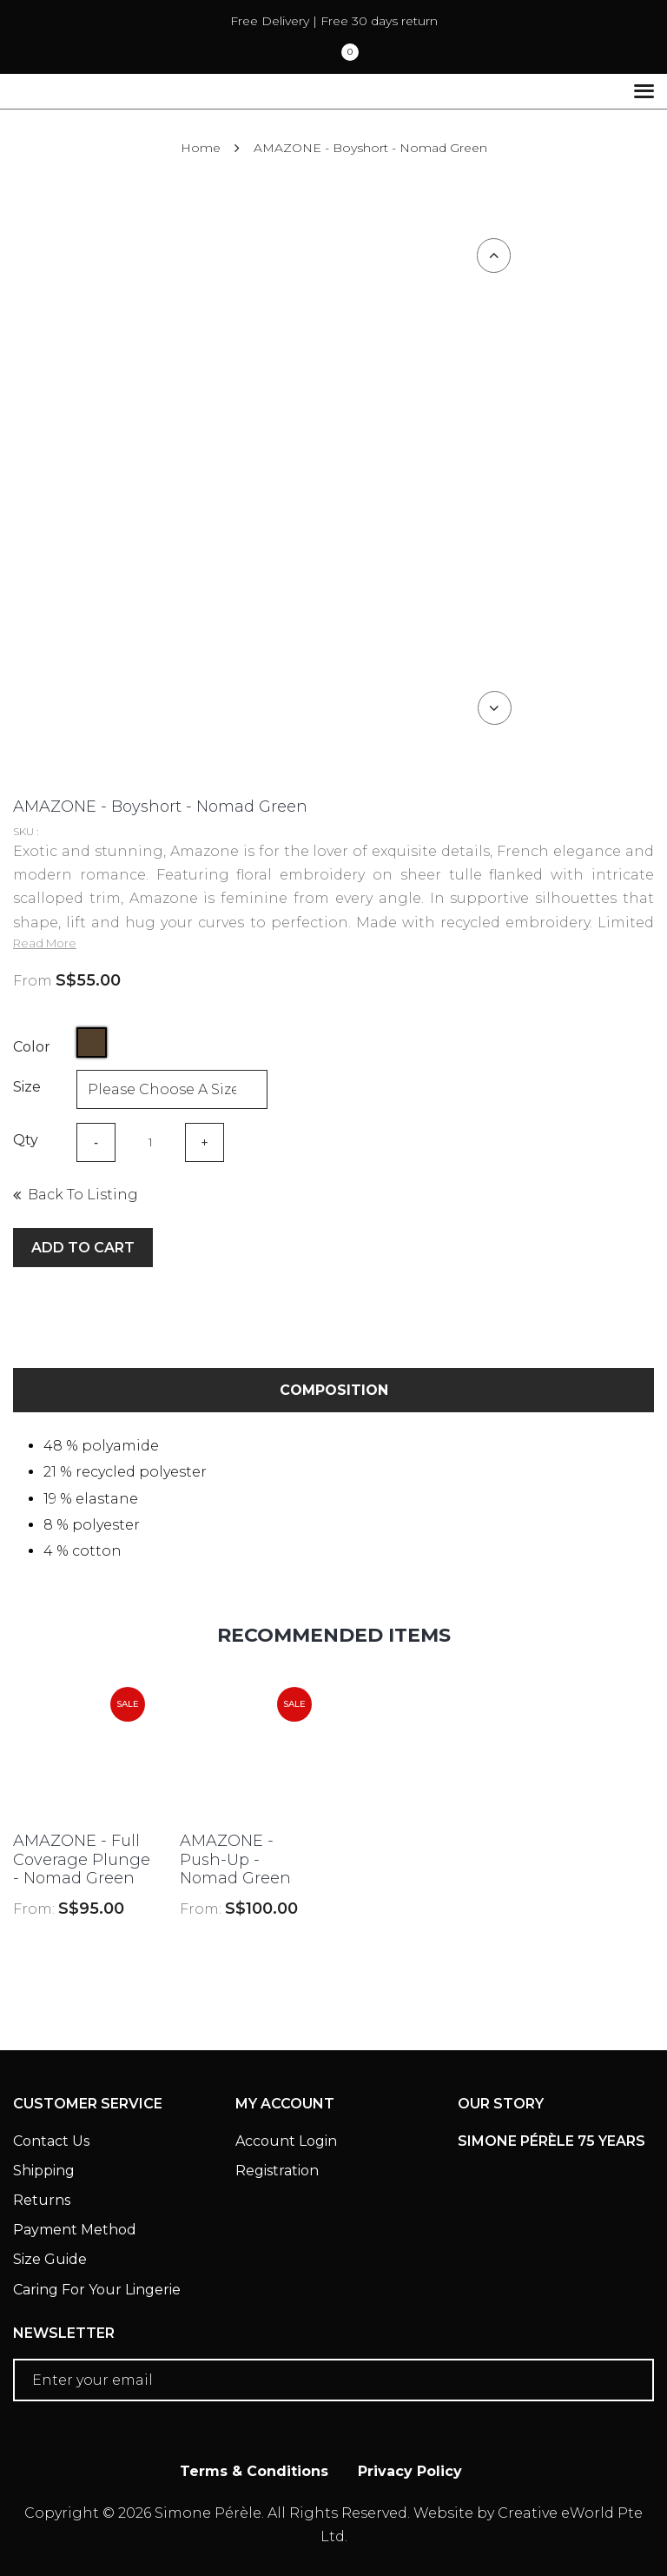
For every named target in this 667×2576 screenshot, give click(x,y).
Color (31, 1047)
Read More (44, 943)
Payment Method (74, 2229)
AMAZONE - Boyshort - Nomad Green (370, 148)
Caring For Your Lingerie (97, 2289)
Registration (277, 2170)
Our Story (501, 2103)
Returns (41, 2200)
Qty (25, 1140)
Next (494, 707)
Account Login (286, 2141)
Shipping (44, 2170)
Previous (494, 255)
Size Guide (50, 2259)
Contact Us (51, 2141)
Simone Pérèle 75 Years (551, 2141)
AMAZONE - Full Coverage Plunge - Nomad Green (81, 1859)
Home (201, 148)
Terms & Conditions (254, 2471)
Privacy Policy (410, 2471)
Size (27, 1087)
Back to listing (83, 1194)
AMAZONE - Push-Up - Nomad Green (235, 1859)
